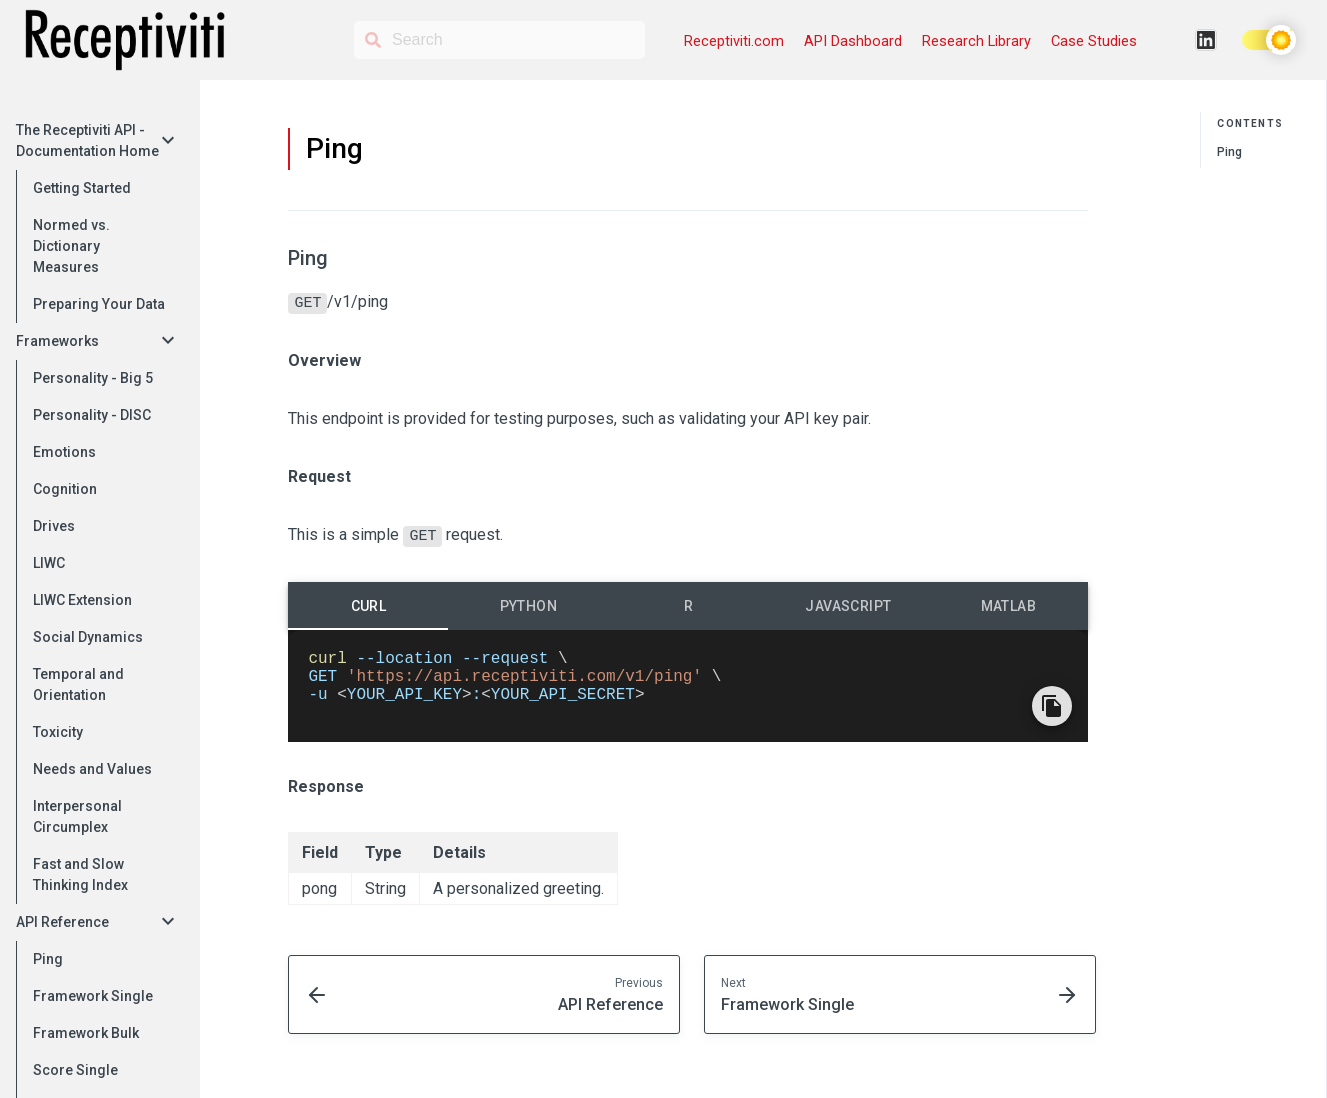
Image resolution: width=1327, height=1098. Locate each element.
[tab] (368, 603)
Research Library (976, 41)
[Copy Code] (1052, 719)
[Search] (499, 40)
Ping (1229, 152)
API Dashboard (853, 41)
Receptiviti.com (734, 41)
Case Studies (1094, 41)
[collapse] (168, 141)
